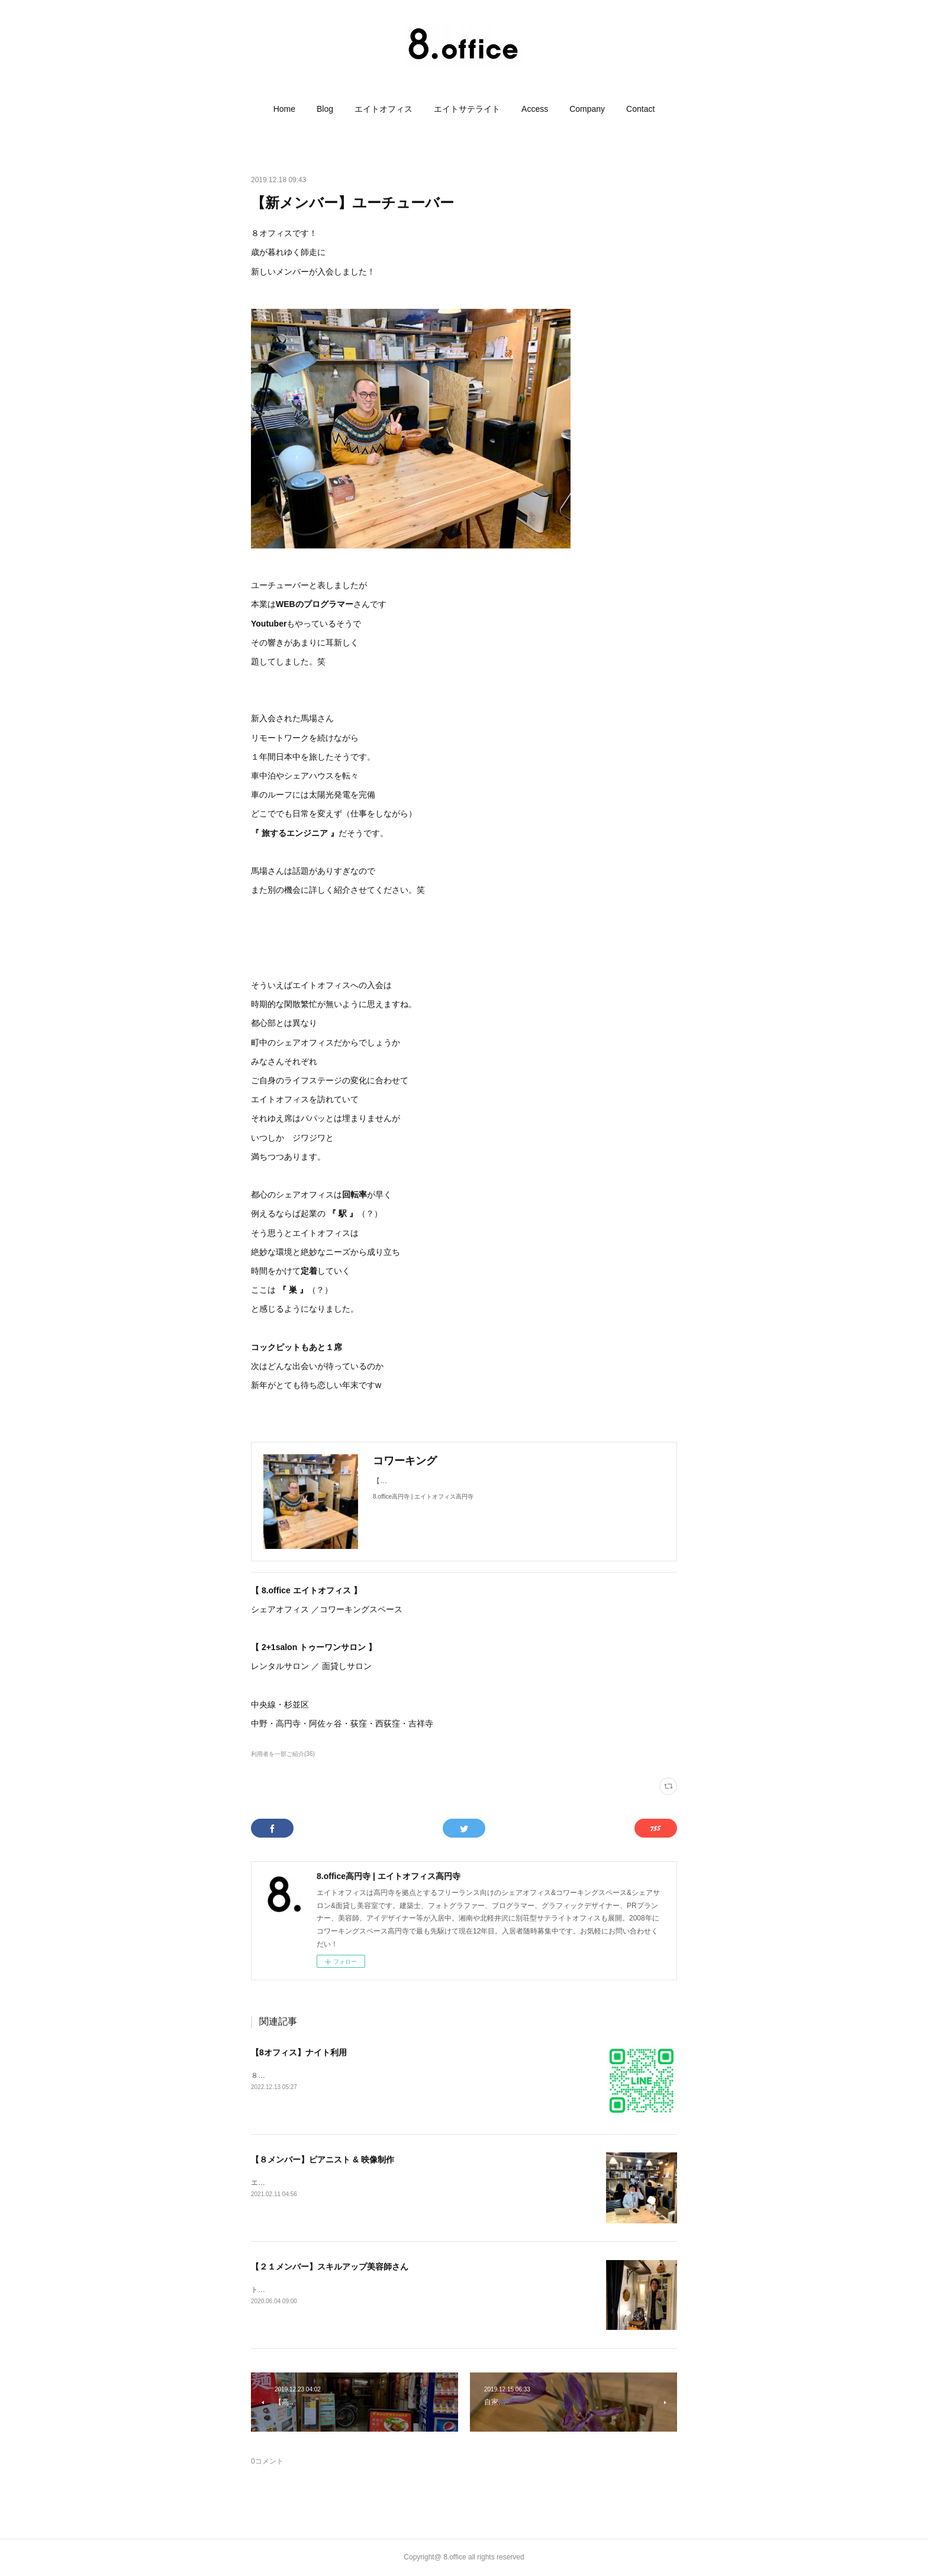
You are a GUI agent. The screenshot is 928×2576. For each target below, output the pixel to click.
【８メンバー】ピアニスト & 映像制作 (322, 2159)
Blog (325, 109)
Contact (640, 109)
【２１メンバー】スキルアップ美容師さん (329, 2266)
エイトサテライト (467, 109)
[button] (284, 109)
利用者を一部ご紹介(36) (283, 1754)
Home (284, 109)
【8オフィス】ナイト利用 (299, 2052)
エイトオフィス (384, 109)
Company (587, 109)
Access (534, 109)
